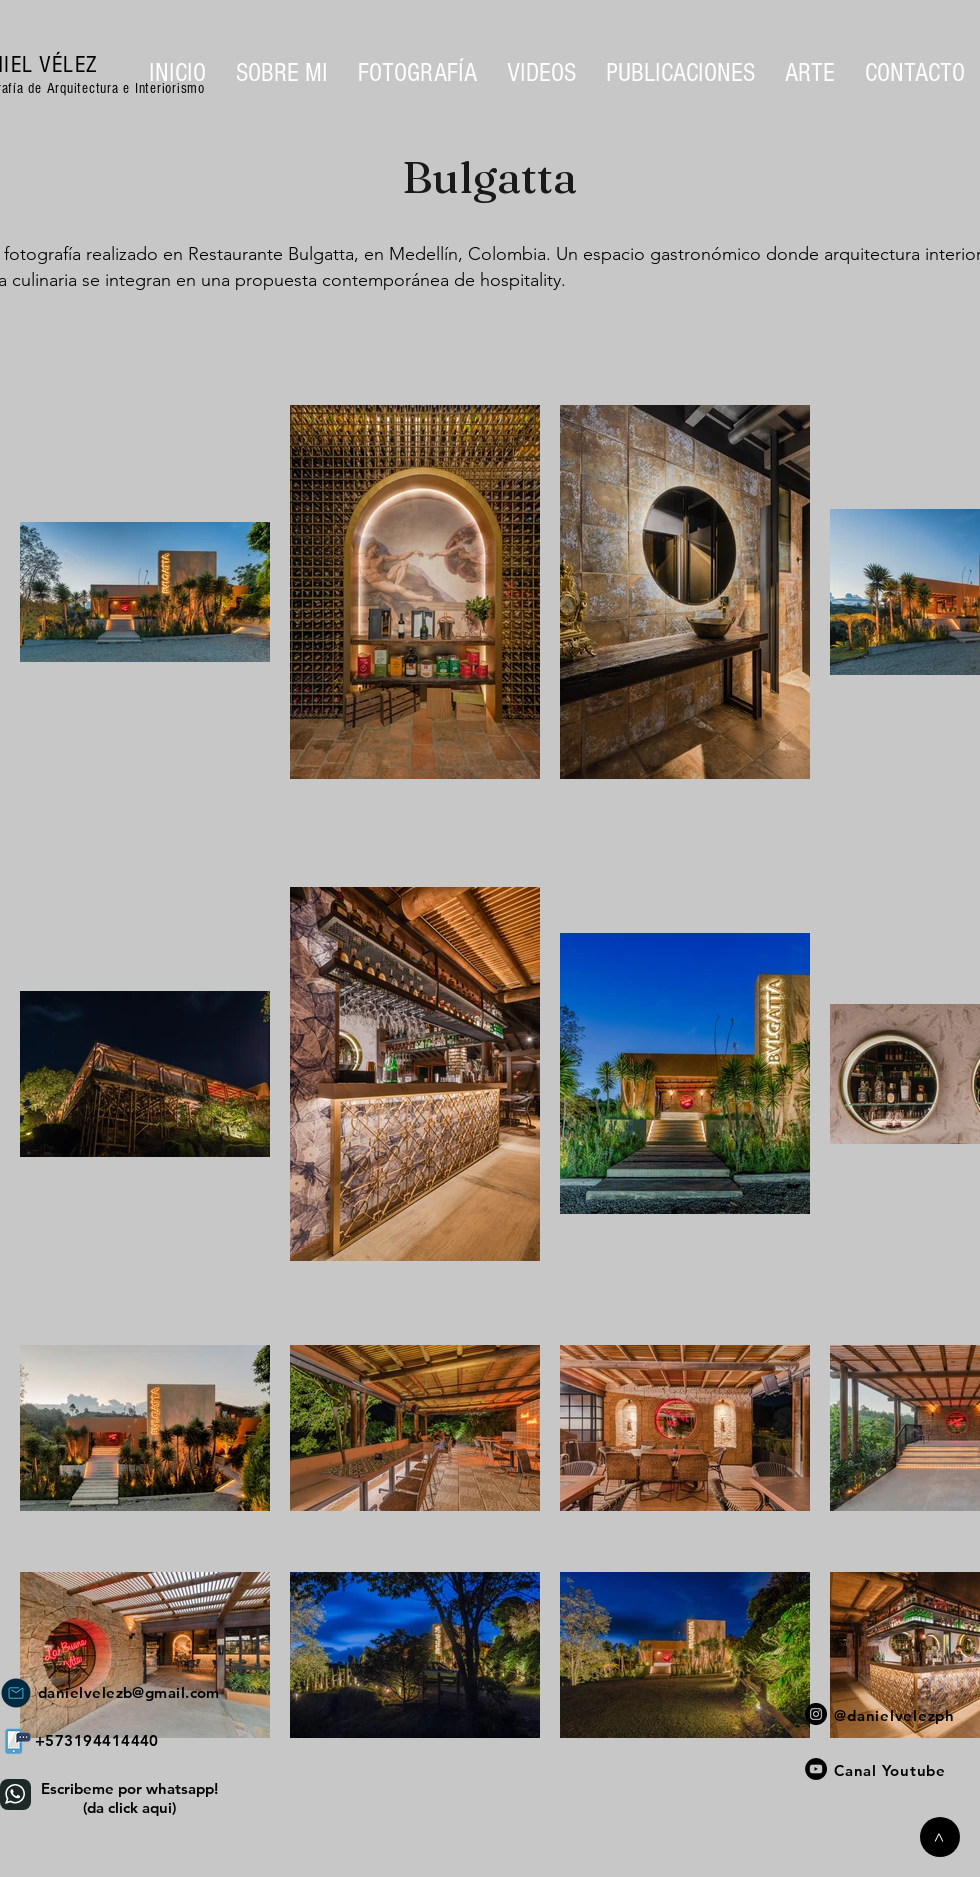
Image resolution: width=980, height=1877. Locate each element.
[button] (417, 73)
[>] (940, 1837)
